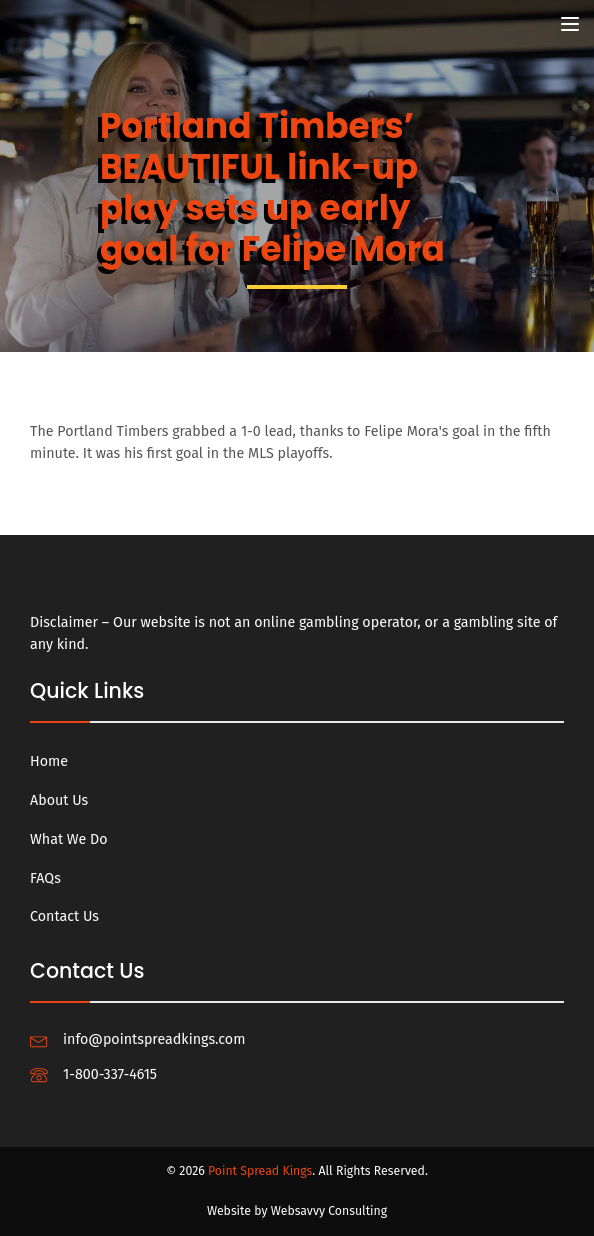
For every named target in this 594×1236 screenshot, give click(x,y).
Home (49, 761)
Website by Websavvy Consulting (297, 1211)
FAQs (45, 878)
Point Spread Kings (260, 1171)
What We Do (69, 839)
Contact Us (64, 916)
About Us (59, 800)
